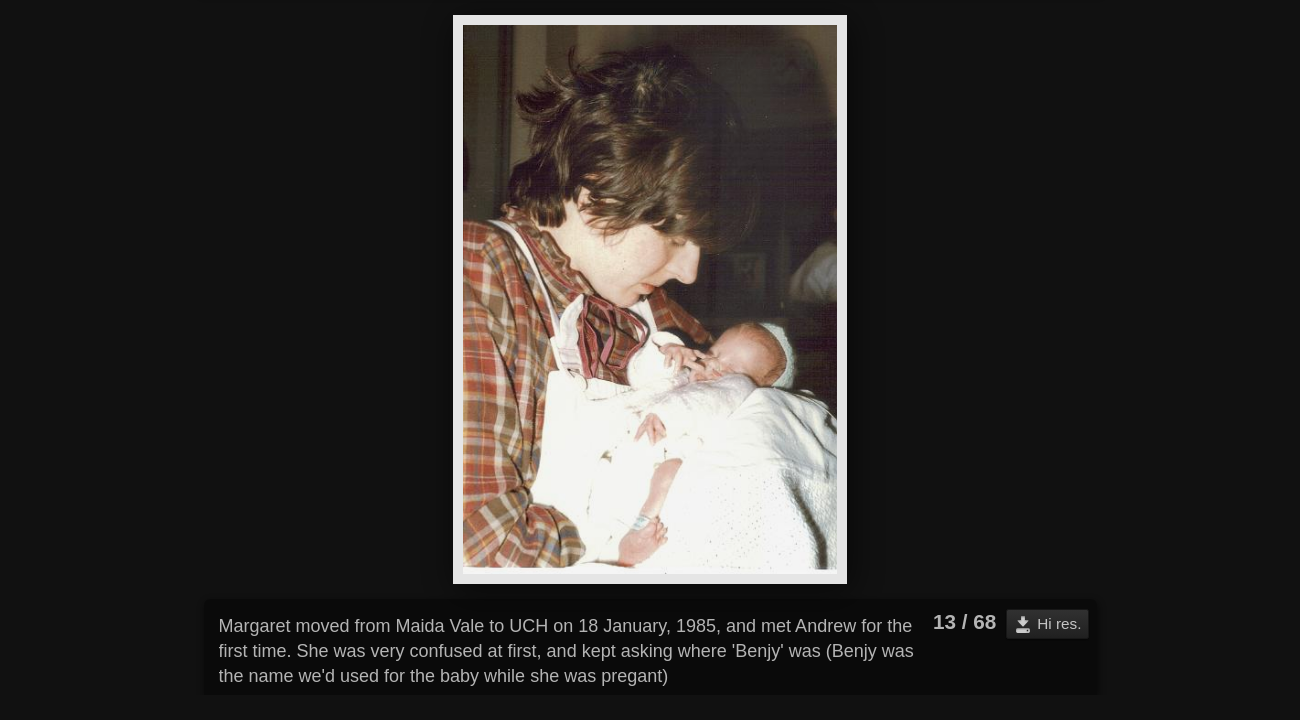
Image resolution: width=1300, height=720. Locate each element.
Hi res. (1059, 623)
